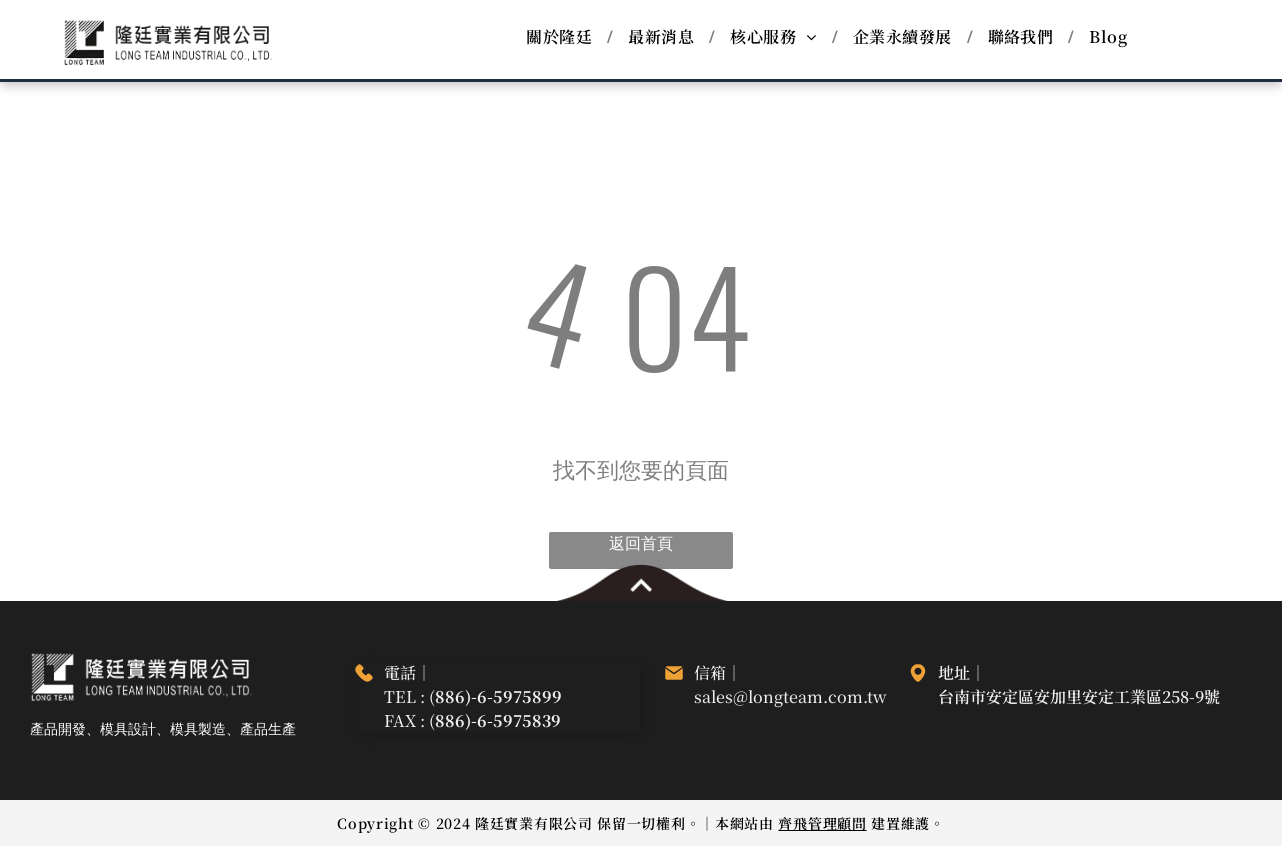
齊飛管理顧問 (822, 823)
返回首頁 (641, 544)
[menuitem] (562, 37)
